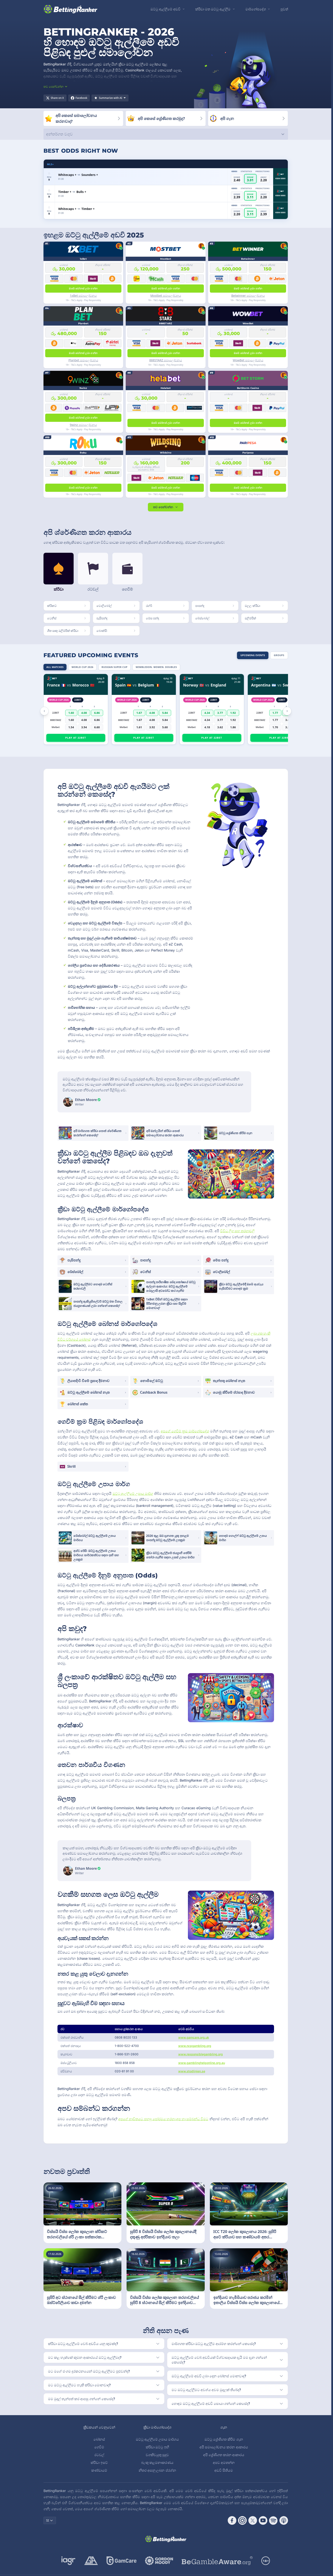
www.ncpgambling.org (194, 2046)
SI (49, 2520)
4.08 (84, 713)
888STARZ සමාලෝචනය (165, 360)
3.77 (220, 713)
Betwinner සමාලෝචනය (248, 295)
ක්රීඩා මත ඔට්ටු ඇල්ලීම (213, 9)
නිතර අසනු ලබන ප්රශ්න (157, 2470)
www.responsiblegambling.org (200, 2054)
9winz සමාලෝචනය (83, 425)
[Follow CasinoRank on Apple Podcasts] (283, 2520)
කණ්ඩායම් (99, 2470)
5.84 (165, 713)
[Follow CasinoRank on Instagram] (242, 2520)
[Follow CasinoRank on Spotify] (273, 2520)
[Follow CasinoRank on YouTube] (263, 2520)
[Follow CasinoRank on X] (252, 2520)
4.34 (207, 713)
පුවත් (284, 9)
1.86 (233, 727)
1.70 (275, 727)
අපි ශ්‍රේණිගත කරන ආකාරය (223, 2454)
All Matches (55, 667)
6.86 (97, 713)
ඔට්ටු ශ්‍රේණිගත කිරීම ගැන (223, 2439)
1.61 (139, 727)
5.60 (165, 727)
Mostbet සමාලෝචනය (165, 295)
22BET (55, 712)
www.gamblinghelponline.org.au (201, 2063)
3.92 (152, 727)
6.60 (97, 727)
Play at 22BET (75, 737)
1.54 (71, 727)
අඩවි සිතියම (223, 2470)
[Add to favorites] (49, 173)
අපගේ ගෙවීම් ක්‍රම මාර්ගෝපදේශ (185, 1431)
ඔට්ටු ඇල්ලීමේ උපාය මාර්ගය (157, 2439)
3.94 (84, 727)
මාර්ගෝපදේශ (255, 9)
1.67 (139, 713)
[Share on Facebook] (79, 98)
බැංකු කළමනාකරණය (157, 2462)
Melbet (56, 727)
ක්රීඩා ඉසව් (99, 2462)
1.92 (233, 713)
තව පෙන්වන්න (165, 507)
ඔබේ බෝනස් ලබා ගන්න (83, 288)
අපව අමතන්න (224, 2462)
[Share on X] (55, 98)
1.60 (71, 713)
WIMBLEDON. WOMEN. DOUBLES (156, 667)
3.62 (220, 727)
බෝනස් (99, 2439)
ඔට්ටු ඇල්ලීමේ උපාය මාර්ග (133, 1493)
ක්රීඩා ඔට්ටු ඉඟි (157, 2447)
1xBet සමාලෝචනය (83, 295)
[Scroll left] (44, 711)
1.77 (275, 713)
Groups (279, 655)
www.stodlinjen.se (191, 2071)
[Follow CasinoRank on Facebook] (232, 2520)
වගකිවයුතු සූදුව (157, 2454)
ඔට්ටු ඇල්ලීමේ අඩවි (165, 9)
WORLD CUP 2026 (82, 667)
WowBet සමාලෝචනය (248, 360)
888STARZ (55, 720)
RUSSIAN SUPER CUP (114, 667)
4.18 (207, 727)
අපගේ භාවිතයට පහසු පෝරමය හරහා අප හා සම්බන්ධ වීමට (163, 2119)
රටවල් (99, 2454)
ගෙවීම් (99, 2447)
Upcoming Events (252, 655)
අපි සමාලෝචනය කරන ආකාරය (224, 2447)
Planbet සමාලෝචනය (83, 360)
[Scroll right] (287, 711)
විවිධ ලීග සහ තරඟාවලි (237, 1231)
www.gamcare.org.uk (193, 2037)
